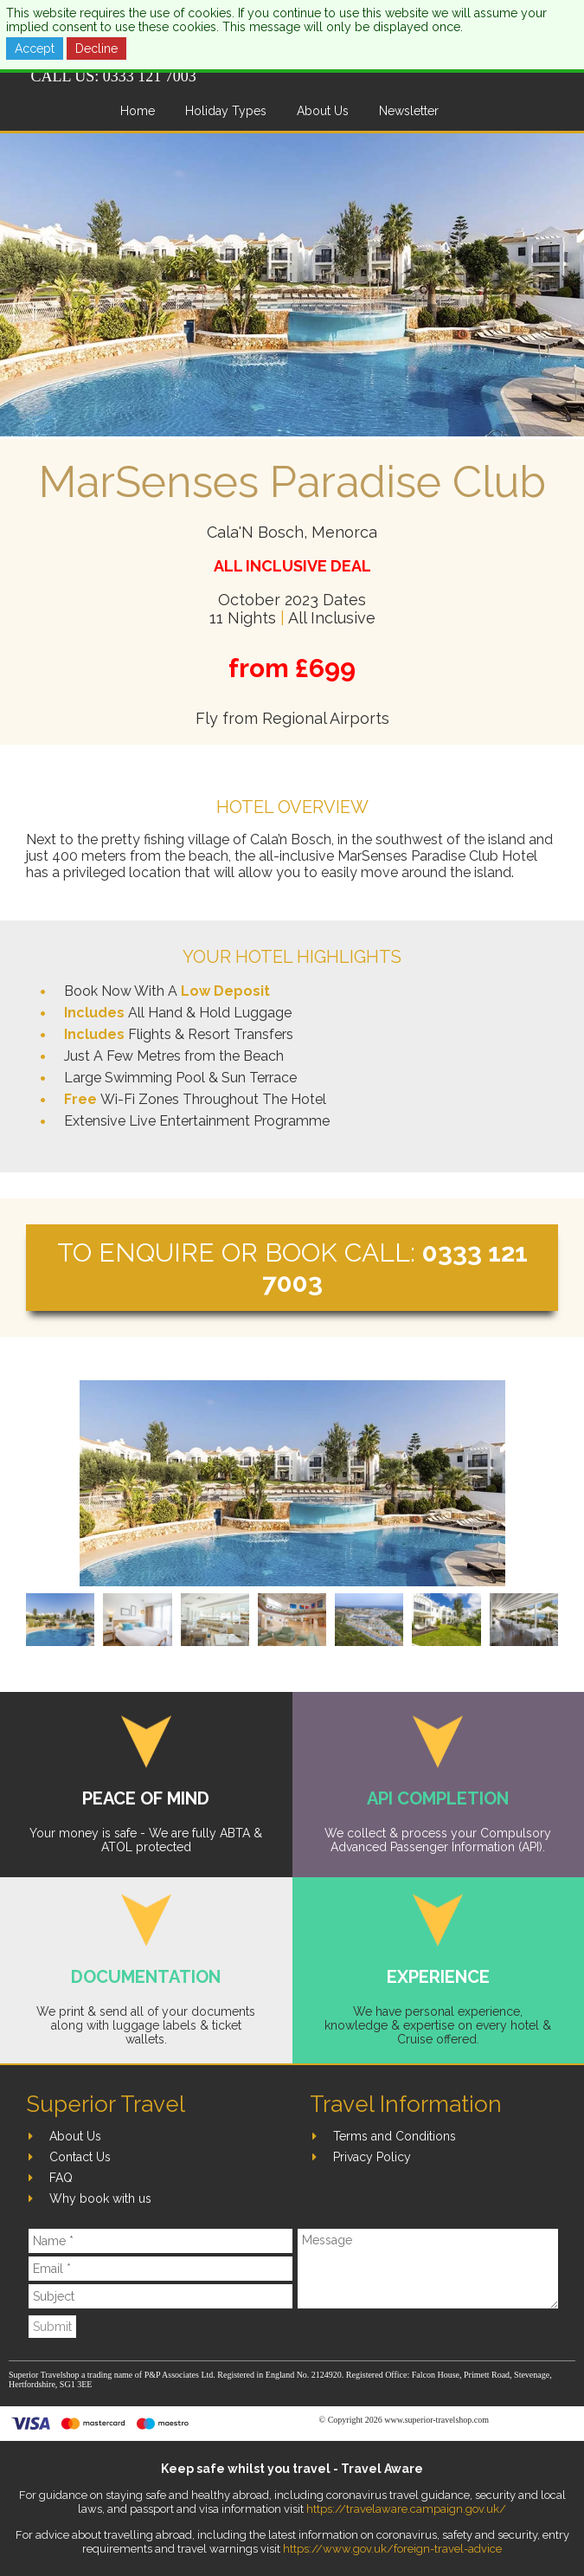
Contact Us (80, 2157)
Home (137, 111)
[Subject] (160, 2296)
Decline (96, 48)
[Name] (160, 2241)
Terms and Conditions (394, 2136)
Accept (35, 48)
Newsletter (409, 111)
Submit (52, 2327)
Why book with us (100, 2198)
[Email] (160, 2268)
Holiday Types (225, 111)
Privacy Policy (372, 2157)
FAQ (61, 2178)
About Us (323, 111)
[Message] (428, 2268)
